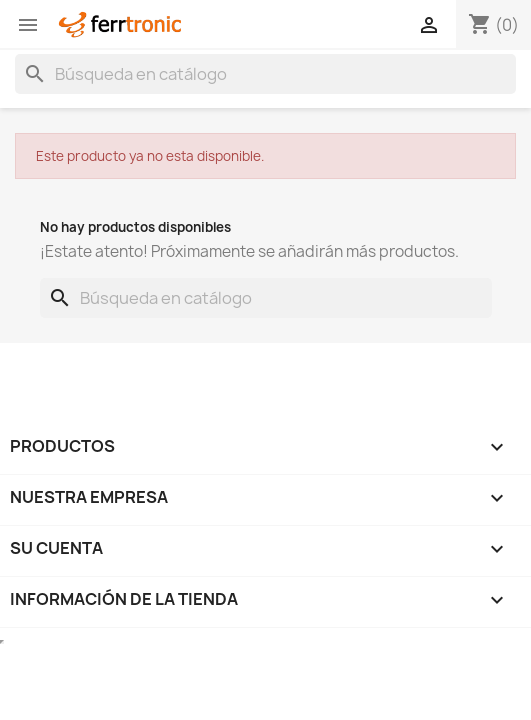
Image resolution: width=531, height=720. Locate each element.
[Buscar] (265, 74)
